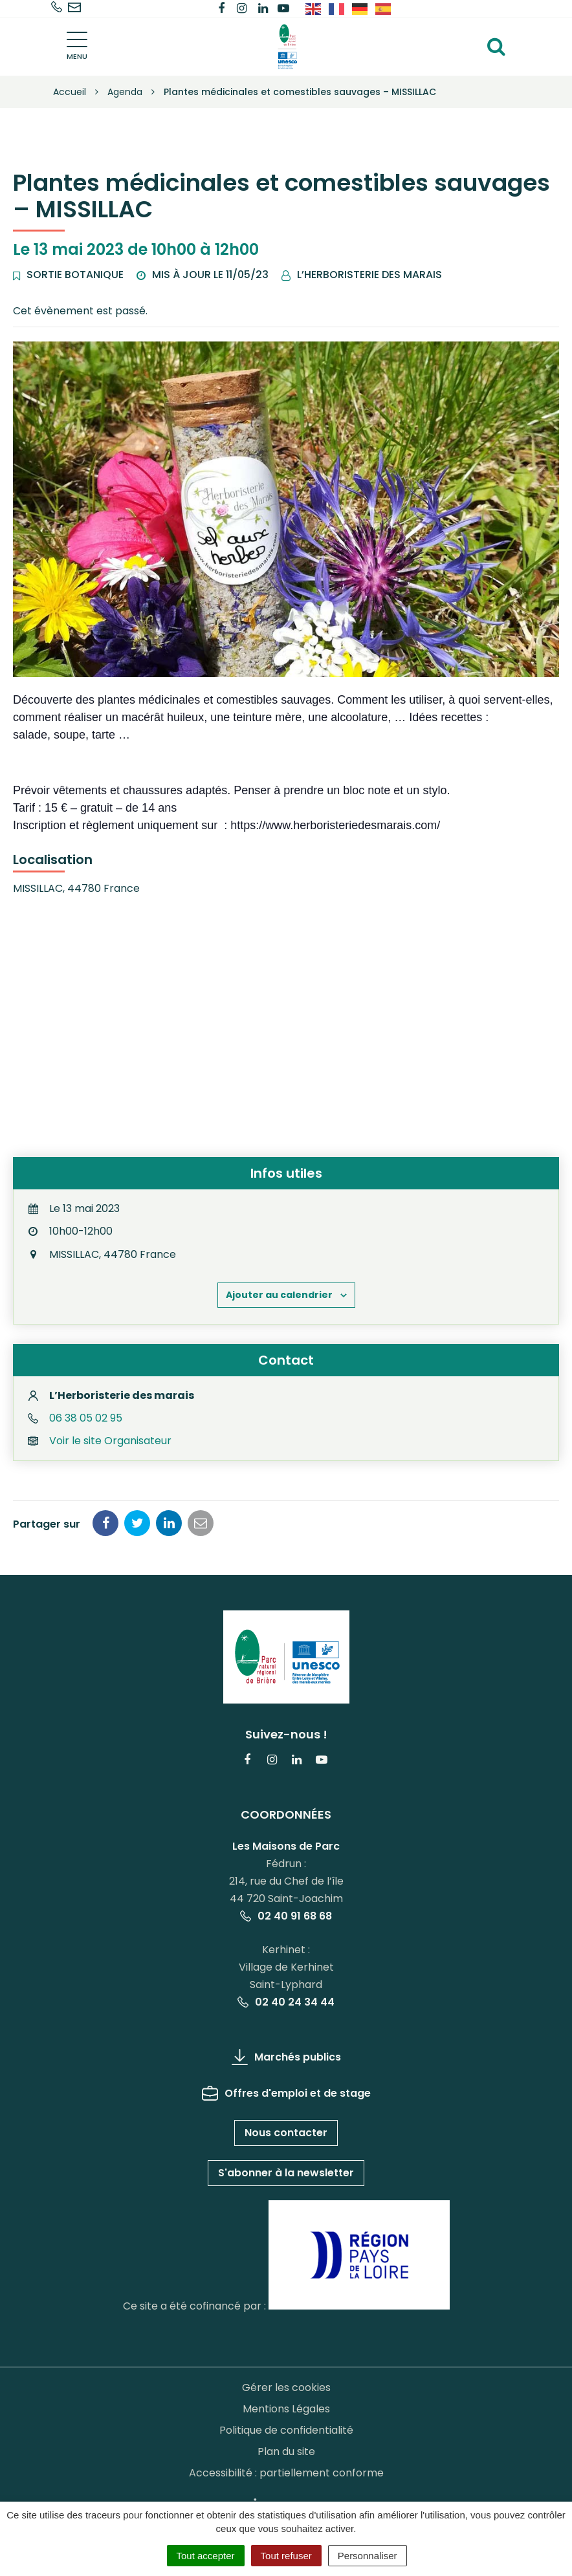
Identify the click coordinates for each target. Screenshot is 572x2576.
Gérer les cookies (286, 2387)
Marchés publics (286, 2057)
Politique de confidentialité (286, 2430)
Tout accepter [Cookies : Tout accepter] (206, 2555)
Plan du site (286, 2451)
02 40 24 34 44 (286, 2002)
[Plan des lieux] (286, 1024)
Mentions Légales (286, 2408)
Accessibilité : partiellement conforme (286, 2472)
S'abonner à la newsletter (286, 2172)
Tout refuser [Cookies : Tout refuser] (286, 2555)
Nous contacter (286, 2132)
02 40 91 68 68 (286, 1916)
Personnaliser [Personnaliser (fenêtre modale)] (367, 2555)
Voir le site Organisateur (110, 1440)
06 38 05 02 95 (85, 1418)
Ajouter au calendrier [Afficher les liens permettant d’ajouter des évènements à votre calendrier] (279, 1294)
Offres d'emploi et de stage (286, 2093)
